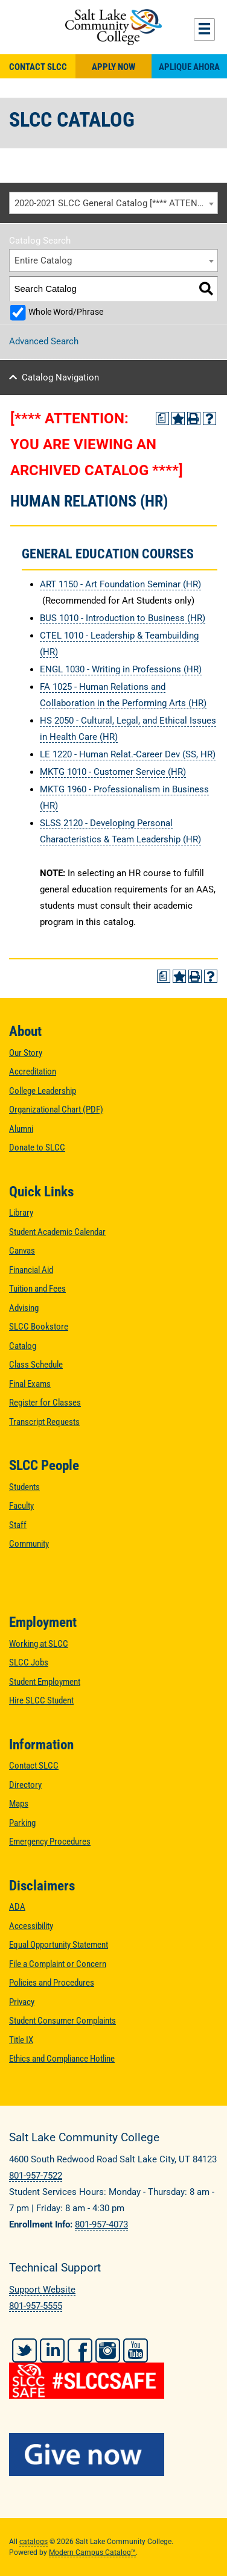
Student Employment (44, 1681)
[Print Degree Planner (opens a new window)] (162, 418)
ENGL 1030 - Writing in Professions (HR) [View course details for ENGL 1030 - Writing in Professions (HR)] (121, 669)
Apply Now (113, 67)
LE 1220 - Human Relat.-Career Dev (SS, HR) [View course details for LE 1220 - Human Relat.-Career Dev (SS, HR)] (128, 754)
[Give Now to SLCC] (113, 2454)
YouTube (135, 2350)
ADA (17, 1906)
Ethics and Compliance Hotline (62, 2058)
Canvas (22, 1250)
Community (29, 1543)
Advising (24, 1307)
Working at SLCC (38, 1643)
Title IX (21, 2040)
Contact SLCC (38, 67)
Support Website (42, 2289)
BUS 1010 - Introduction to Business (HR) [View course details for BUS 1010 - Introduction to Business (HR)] (122, 618)
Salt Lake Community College (113, 27)
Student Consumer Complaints (62, 2020)
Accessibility (31, 1926)
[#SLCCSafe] (113, 2372)
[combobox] (113, 203)
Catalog (22, 1345)
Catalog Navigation (60, 377)
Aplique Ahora (189, 67)
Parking (22, 1822)
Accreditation (32, 1071)
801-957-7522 (35, 2175)
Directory (25, 1784)
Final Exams (30, 1383)
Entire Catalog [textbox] (43, 260)
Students (24, 1487)
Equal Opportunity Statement (58, 1944)
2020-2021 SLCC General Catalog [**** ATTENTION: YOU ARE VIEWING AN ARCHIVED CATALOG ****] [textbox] (116, 203)
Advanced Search (43, 341)
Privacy (21, 2002)
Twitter (24, 2350)
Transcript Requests (44, 1421)
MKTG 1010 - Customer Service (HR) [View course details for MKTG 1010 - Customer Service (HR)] (113, 771)
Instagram (107, 2350)
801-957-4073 (101, 2224)
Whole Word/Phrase (65, 312)
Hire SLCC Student (41, 1700)
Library (21, 1212)
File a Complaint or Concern (57, 1964)
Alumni (21, 1128)
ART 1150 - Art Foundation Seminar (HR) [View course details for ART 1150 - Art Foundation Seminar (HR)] (120, 584)
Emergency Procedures (50, 1841)
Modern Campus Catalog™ (92, 2552)
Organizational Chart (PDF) (56, 1109)
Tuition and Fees (37, 1288)
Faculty (21, 1505)
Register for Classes (45, 1402)
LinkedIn (52, 2350)
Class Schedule (36, 1364)
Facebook (80, 2350)
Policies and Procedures (51, 1982)
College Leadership (42, 1090)
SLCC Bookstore (38, 1326)
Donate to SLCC (37, 1147)
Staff (18, 1525)
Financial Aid (31, 1269)
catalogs (33, 2541)
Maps (18, 1803)
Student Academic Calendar (57, 1231)
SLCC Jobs (28, 1662)
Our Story (25, 1052)
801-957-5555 (35, 2305)
